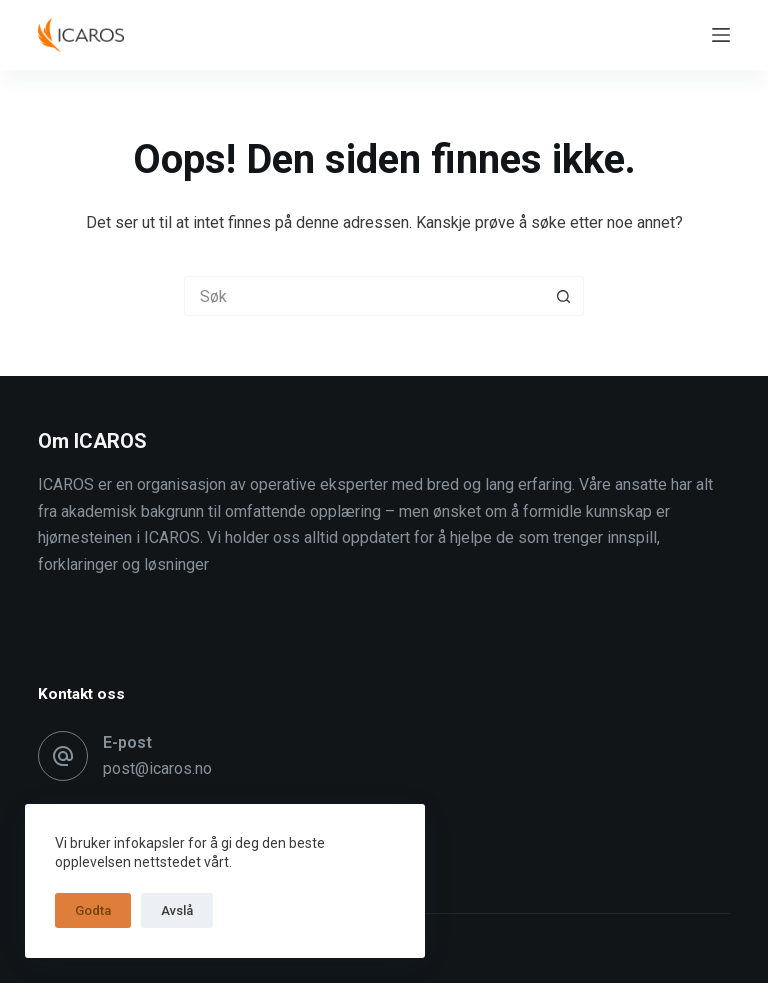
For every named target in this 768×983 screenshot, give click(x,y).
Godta (93, 910)
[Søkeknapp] (564, 296)
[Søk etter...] (364, 296)
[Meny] (721, 35)
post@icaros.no (157, 768)
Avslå (177, 910)
